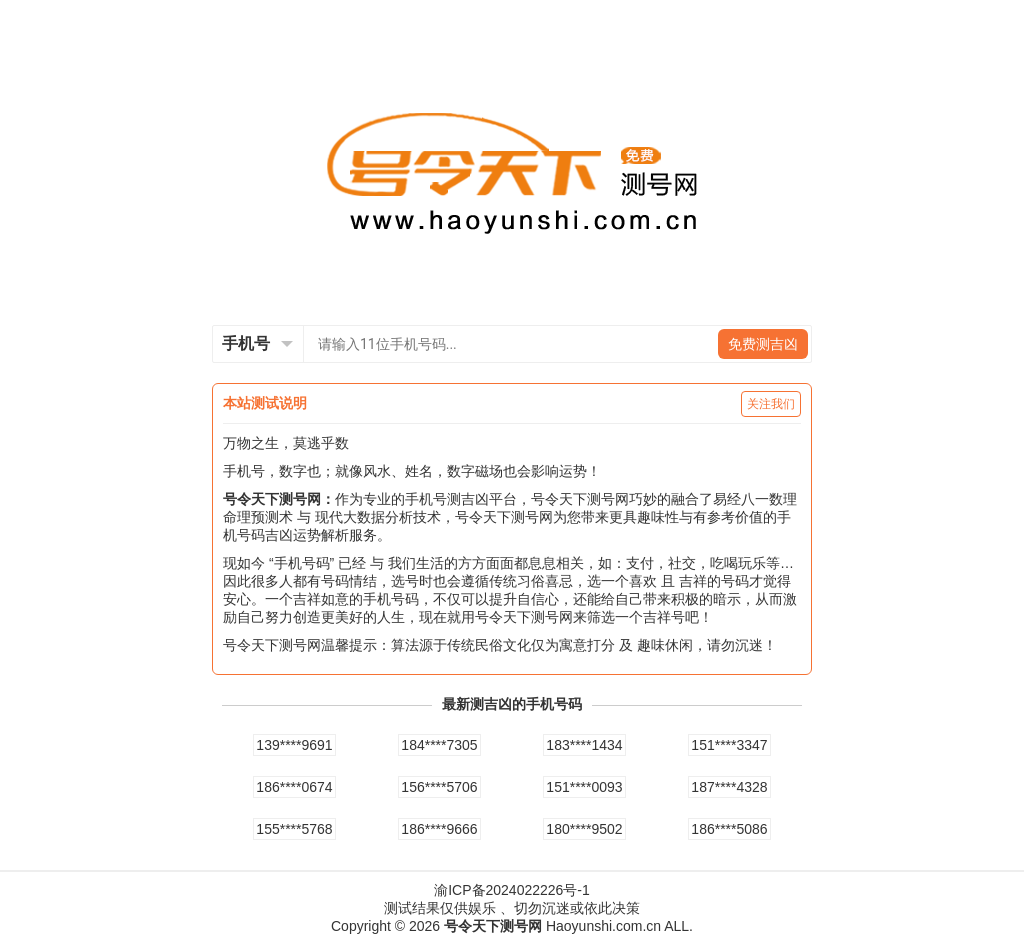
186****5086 (729, 829)
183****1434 (584, 745)
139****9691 (294, 745)
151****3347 (729, 745)
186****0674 (294, 787)
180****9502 (584, 829)
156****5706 (439, 787)
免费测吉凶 (763, 344)
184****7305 (439, 745)
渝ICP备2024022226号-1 (512, 890)
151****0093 (584, 787)
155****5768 (294, 829)
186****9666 (439, 829)
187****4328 (729, 787)
